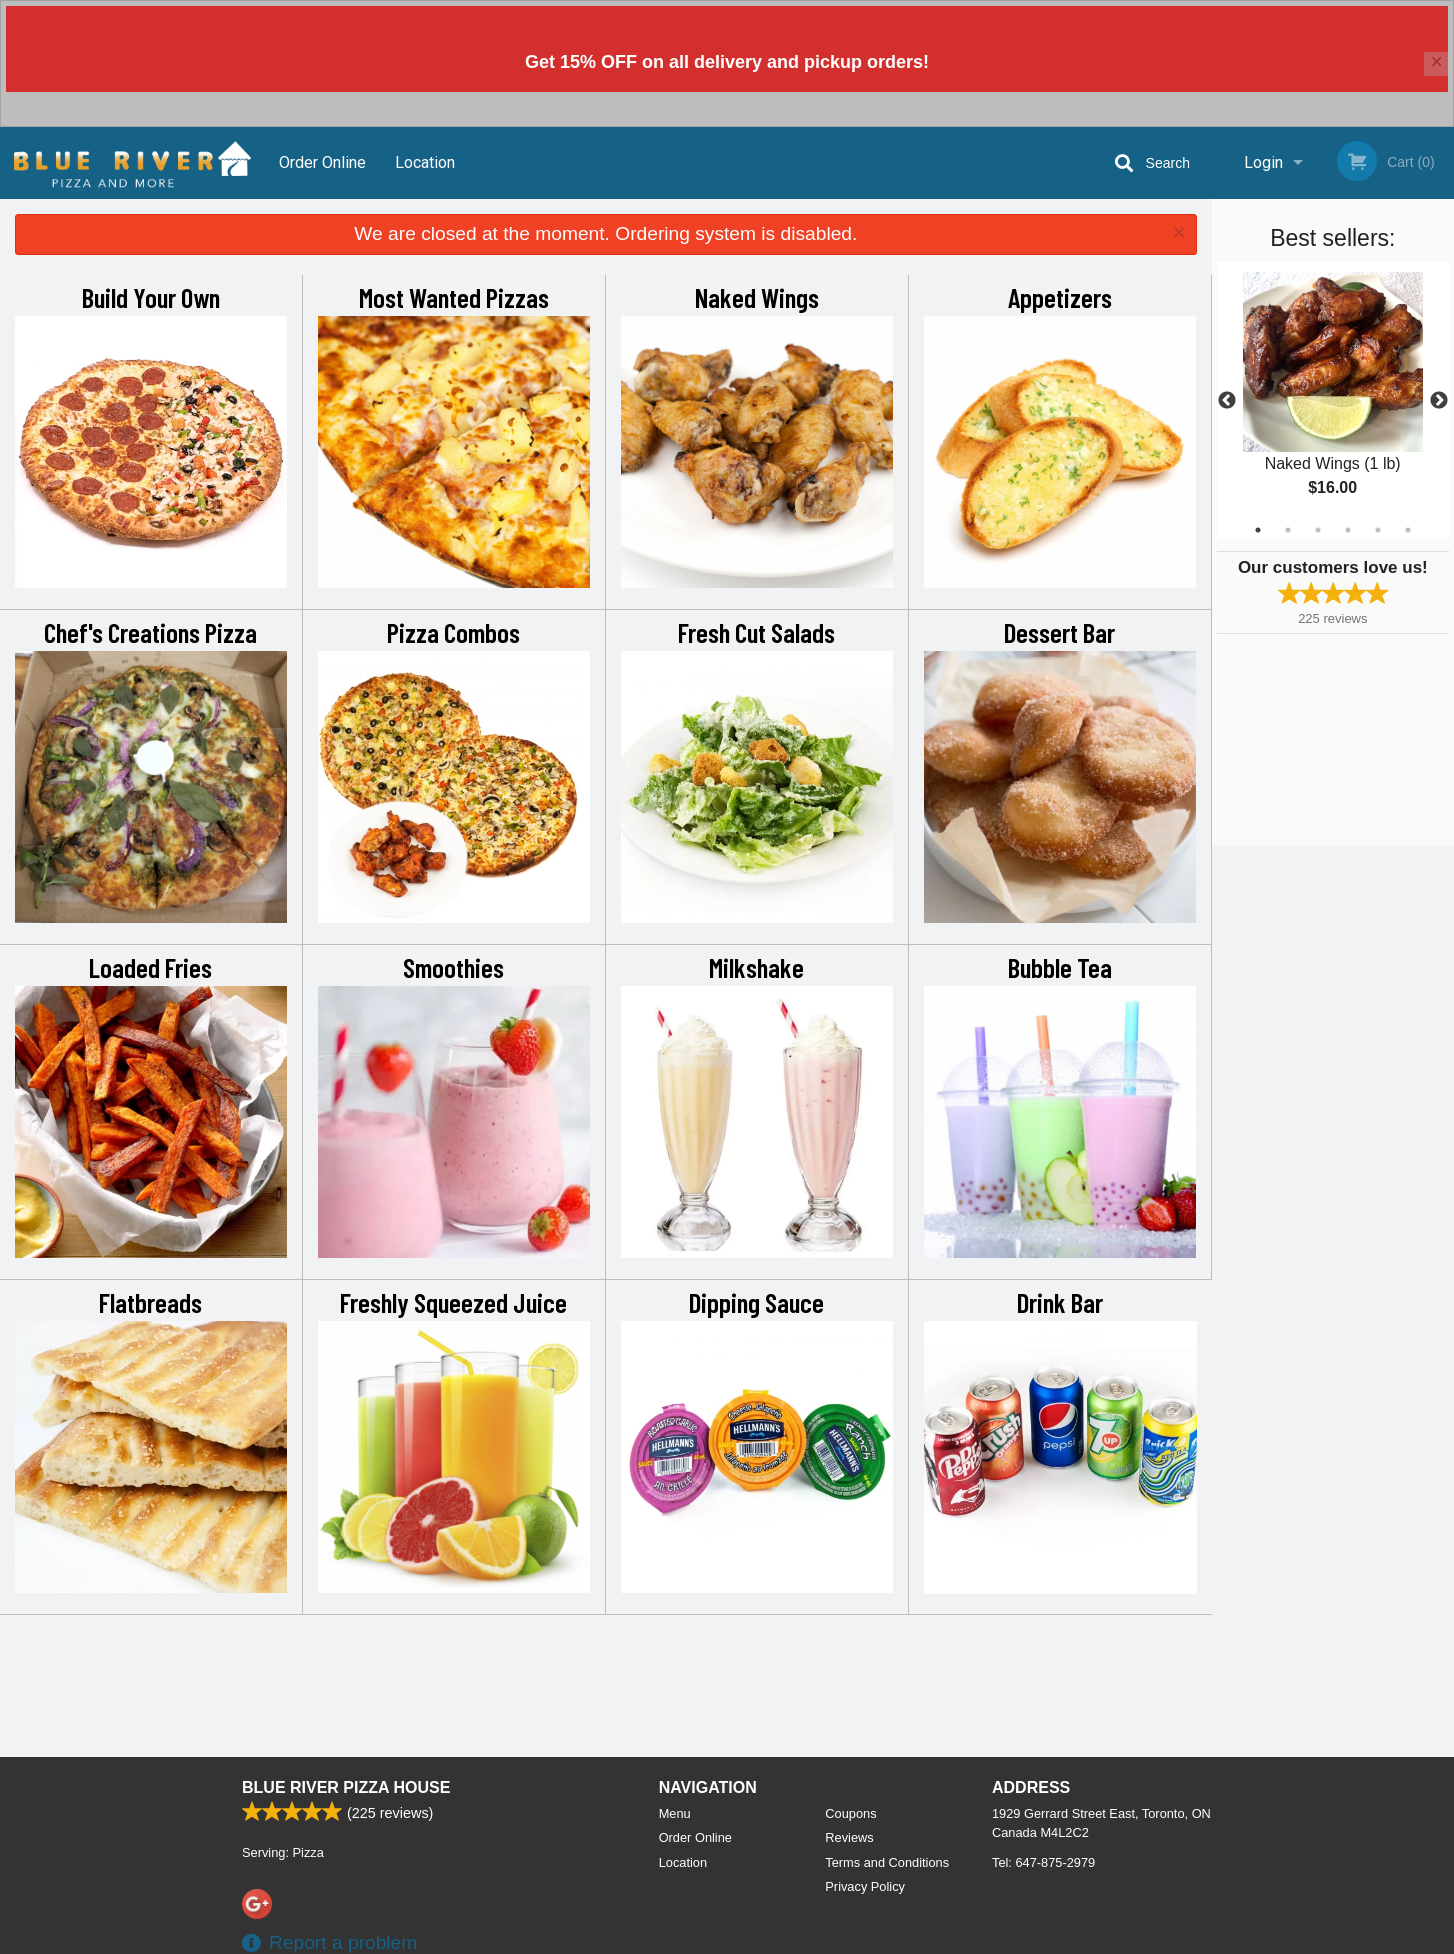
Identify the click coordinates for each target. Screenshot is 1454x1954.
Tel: (1043, 1862)
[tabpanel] (1333, 401)
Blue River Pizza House (346, 1787)
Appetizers (1060, 297)
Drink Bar (1060, 1302)
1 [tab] (1258, 530)
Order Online (322, 162)
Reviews (849, 1837)
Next (1439, 401)
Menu (675, 1813)
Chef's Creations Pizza (150, 632)
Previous (1227, 401)
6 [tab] (1408, 530)
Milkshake (756, 967)
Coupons (850, 1813)
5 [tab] (1378, 530)
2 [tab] (1288, 530)
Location (425, 162)
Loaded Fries (150, 967)
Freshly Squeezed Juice (453, 1302)
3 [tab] (1318, 530)
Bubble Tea (1060, 967)
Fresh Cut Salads (756, 632)
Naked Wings (757, 297)
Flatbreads (150, 1302)
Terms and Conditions (887, 1862)
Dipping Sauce (756, 1302)
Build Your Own (151, 297)
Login (1263, 162)
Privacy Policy (865, 1886)
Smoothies (453, 967)
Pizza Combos (453, 632)
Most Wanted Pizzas (454, 297)
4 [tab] (1348, 530)
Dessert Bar (1059, 632)
